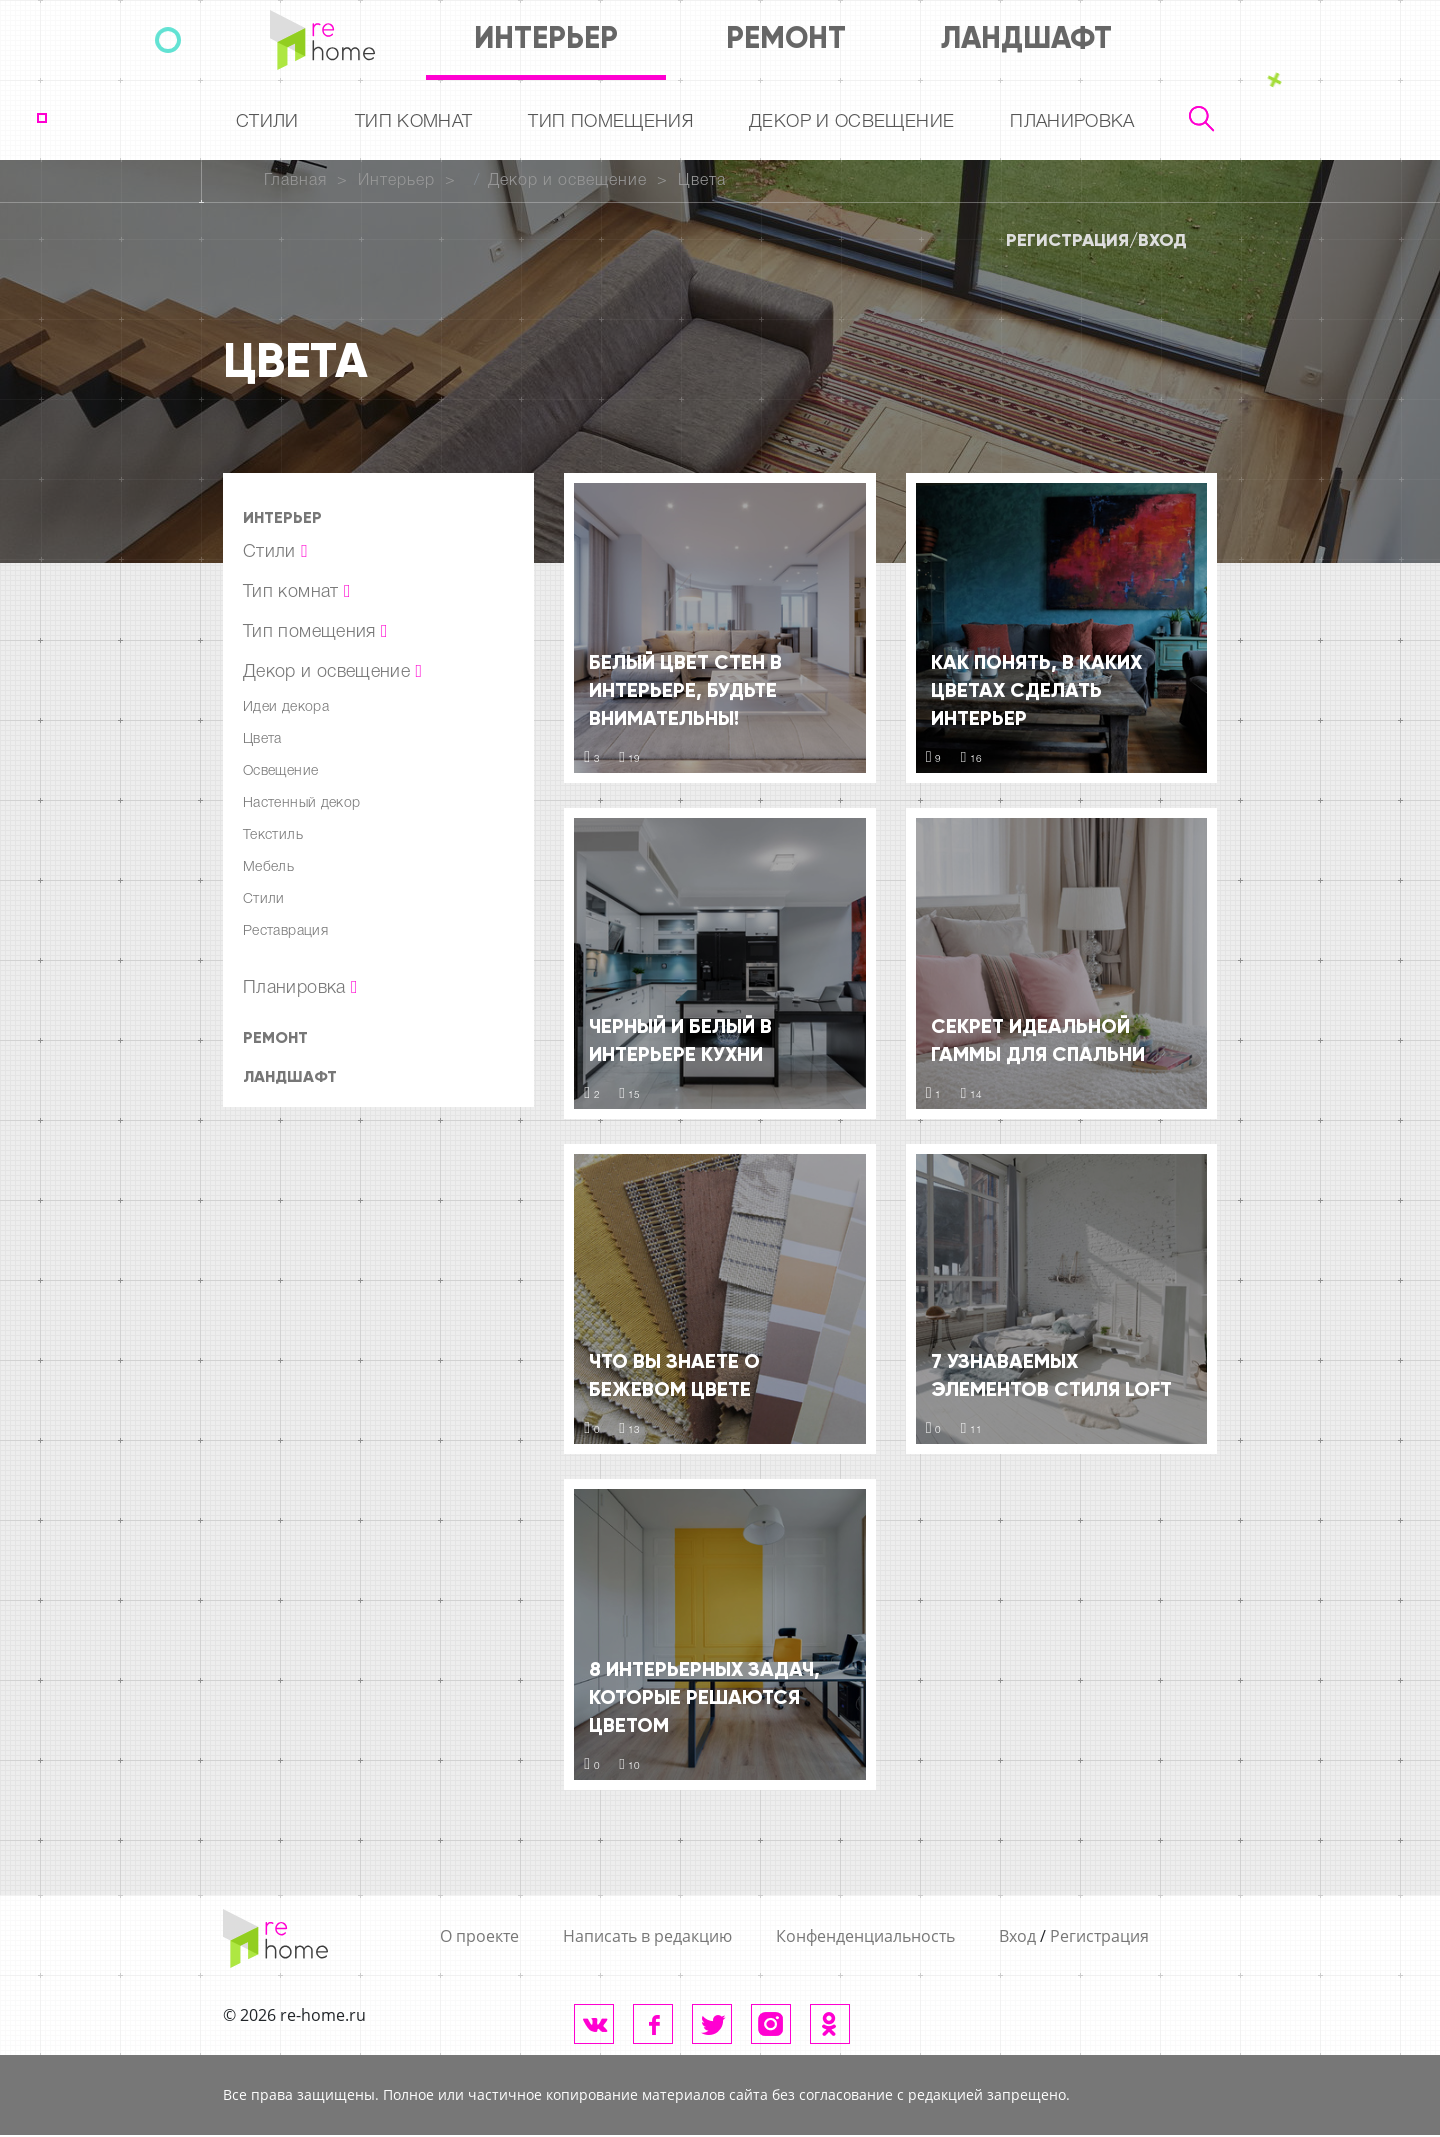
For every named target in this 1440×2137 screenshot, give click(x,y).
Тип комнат (414, 122)
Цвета (702, 181)
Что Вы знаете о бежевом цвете (674, 1375)
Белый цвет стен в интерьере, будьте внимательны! (685, 690)
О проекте (479, 1936)
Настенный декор (301, 803)
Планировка (1072, 122)
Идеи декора (286, 707)
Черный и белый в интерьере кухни (680, 1040)
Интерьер (546, 37)
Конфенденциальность (865, 1936)
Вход (1162, 240)
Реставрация (285, 931)
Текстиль (273, 835)
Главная (295, 181)
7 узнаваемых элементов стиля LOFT (1051, 1375)
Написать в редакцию (647, 1936)
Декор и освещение (851, 122)
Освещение (280, 771)
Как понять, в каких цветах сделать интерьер (1036, 690)
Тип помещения (610, 122)
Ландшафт (1026, 37)
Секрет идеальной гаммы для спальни (1038, 1040)
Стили (267, 122)
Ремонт (786, 37)
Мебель (268, 867)
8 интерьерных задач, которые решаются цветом (704, 1697)
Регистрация (1067, 240)
